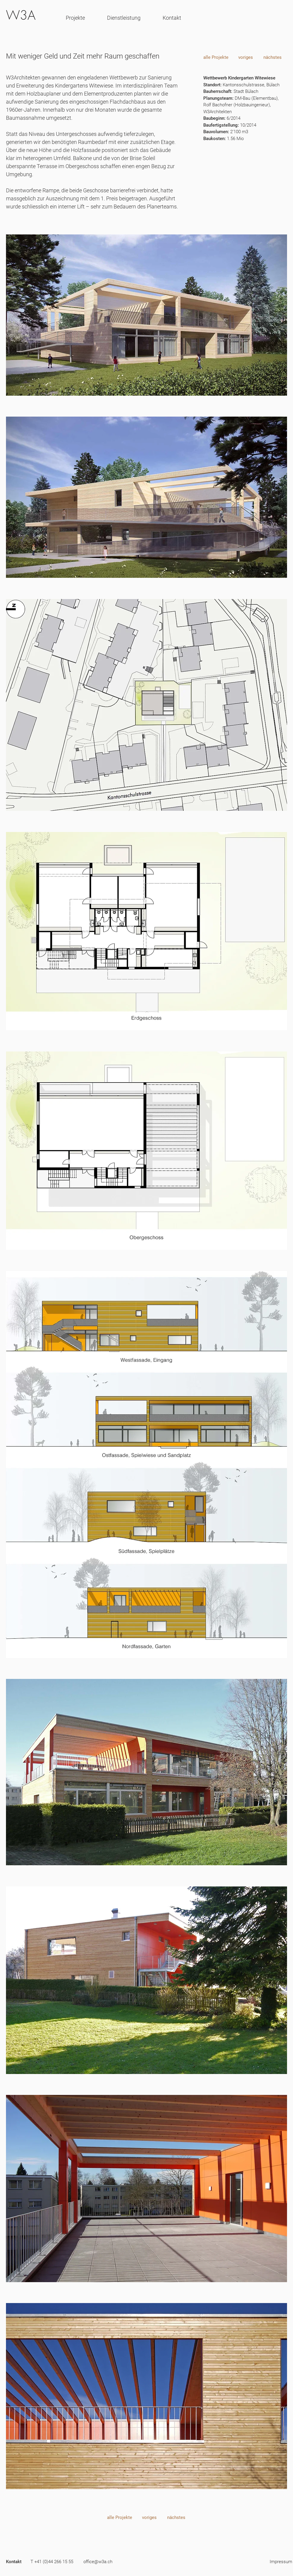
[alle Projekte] (215, 57)
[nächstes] (272, 57)
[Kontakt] (14, 2562)
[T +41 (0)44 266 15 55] (52, 2562)
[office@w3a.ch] (97, 2562)
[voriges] (245, 57)
